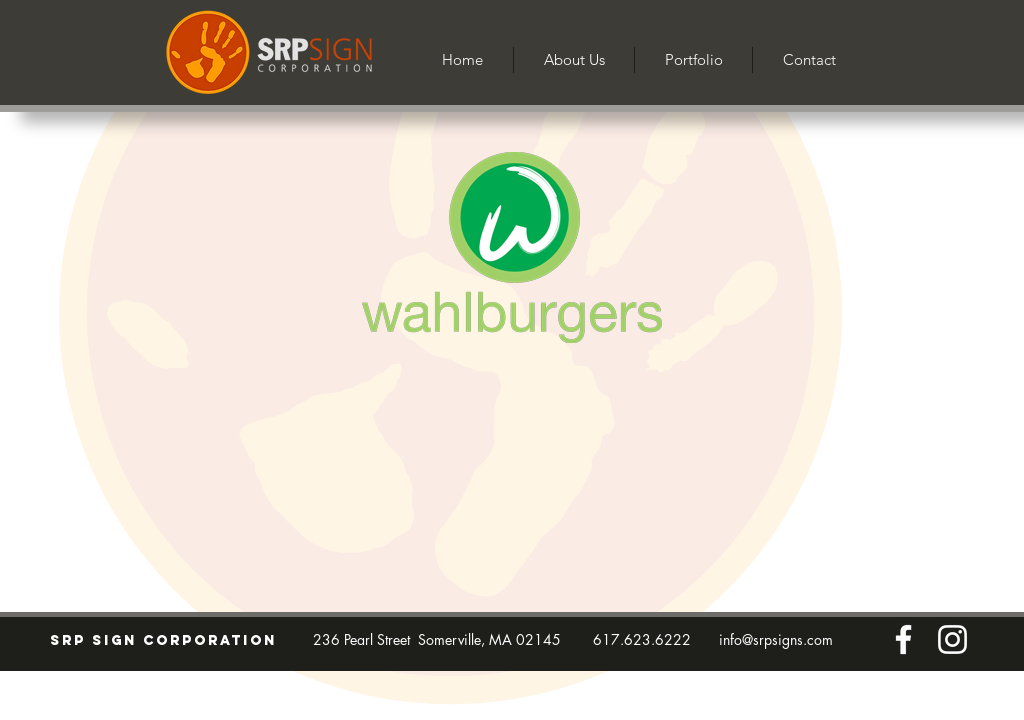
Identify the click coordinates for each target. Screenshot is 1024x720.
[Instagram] (952, 639)
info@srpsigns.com (776, 639)
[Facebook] (903, 639)
